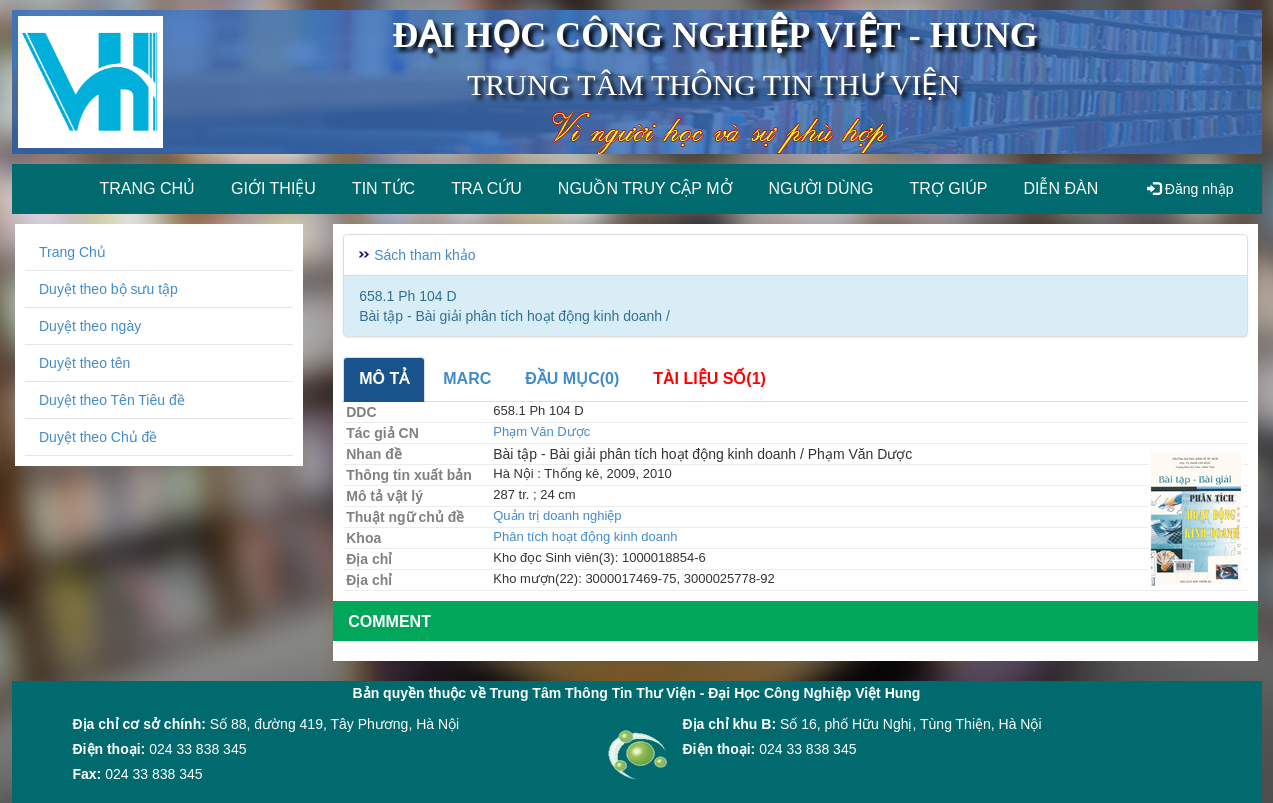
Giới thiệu (273, 188)
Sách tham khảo (424, 255)
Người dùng (821, 188)
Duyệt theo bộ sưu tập (108, 289)
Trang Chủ (72, 252)
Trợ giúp (949, 188)
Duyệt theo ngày (90, 326)
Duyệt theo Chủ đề (98, 437)
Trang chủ (148, 188)
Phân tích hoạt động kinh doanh (585, 536)
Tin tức (383, 188)
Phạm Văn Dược (541, 431)
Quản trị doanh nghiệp (557, 515)
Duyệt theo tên (84, 363)
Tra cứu (486, 188)
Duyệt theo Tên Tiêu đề (112, 400)
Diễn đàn (1060, 188)
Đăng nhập (1190, 189)
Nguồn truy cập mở (645, 188)
